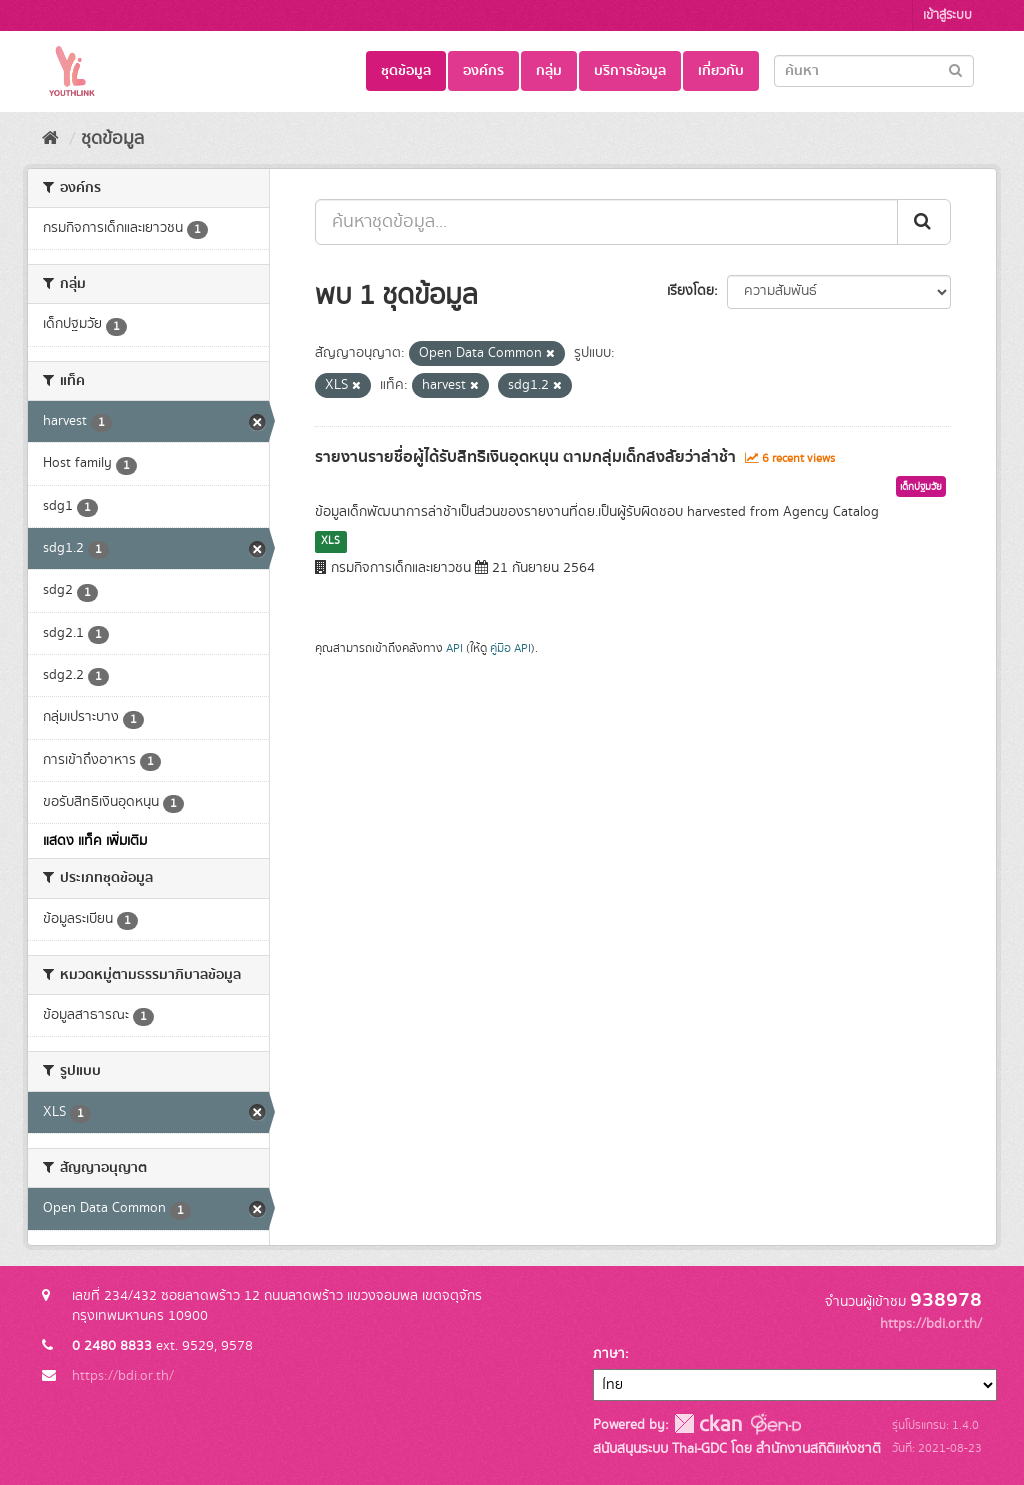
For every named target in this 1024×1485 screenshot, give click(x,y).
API (454, 648)
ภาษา (609, 1354)
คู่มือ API (510, 648)
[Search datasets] (874, 71)
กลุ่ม (549, 71)
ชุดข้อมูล (406, 71)
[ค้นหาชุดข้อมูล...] (606, 222)
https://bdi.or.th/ (123, 1376)
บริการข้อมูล (630, 71)
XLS (330, 541)
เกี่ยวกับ (721, 71)
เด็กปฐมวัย (921, 487)
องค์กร (483, 71)
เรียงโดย (690, 291)
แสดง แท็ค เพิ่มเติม (95, 841)
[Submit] (955, 69)
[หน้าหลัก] (50, 139)
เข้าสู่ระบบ (947, 15)
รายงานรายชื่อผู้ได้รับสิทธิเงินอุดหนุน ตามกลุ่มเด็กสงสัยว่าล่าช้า (525, 457)
